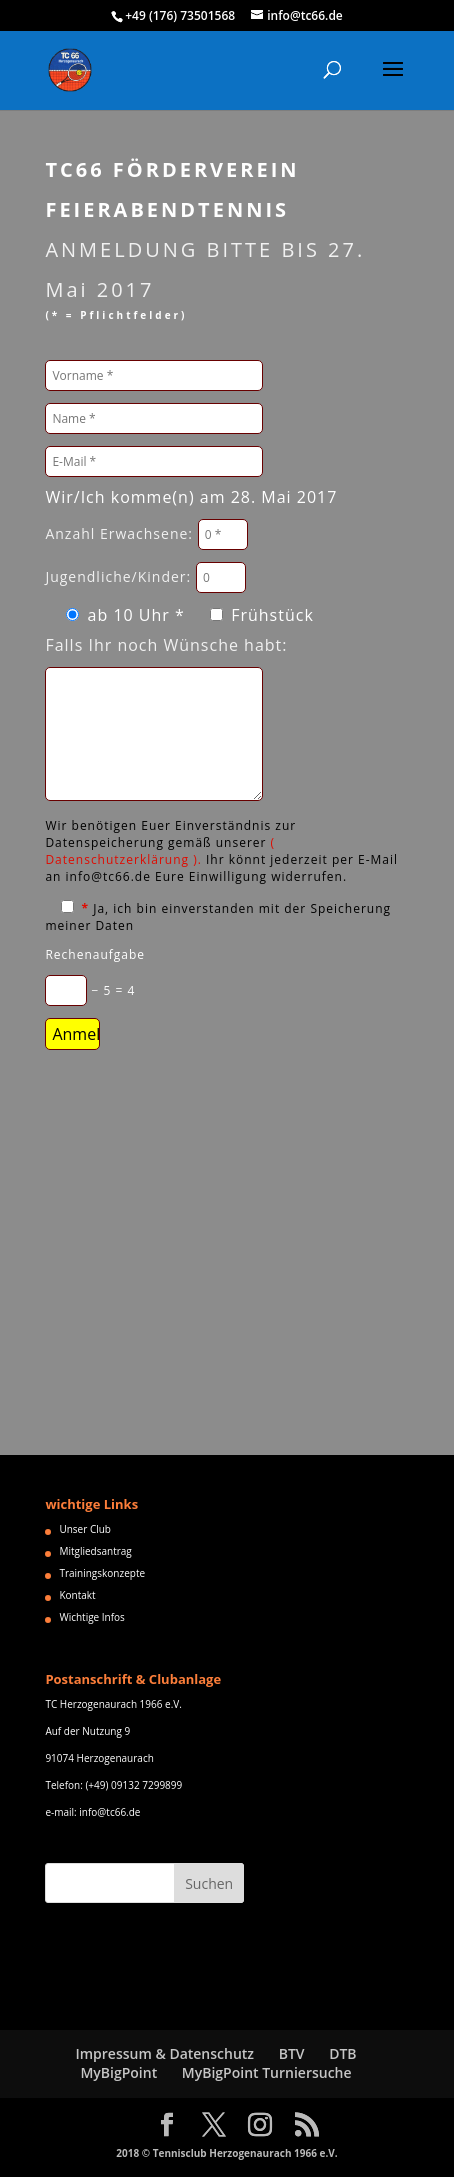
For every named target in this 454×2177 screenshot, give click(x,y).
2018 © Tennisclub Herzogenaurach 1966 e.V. (226, 2153)
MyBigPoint (118, 2072)
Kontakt (77, 1595)
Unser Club (85, 1529)
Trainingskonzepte (102, 1573)
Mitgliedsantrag (95, 1551)
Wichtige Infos (91, 1617)
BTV (292, 2053)
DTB (342, 2053)
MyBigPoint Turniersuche (267, 2072)
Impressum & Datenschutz (164, 2053)
